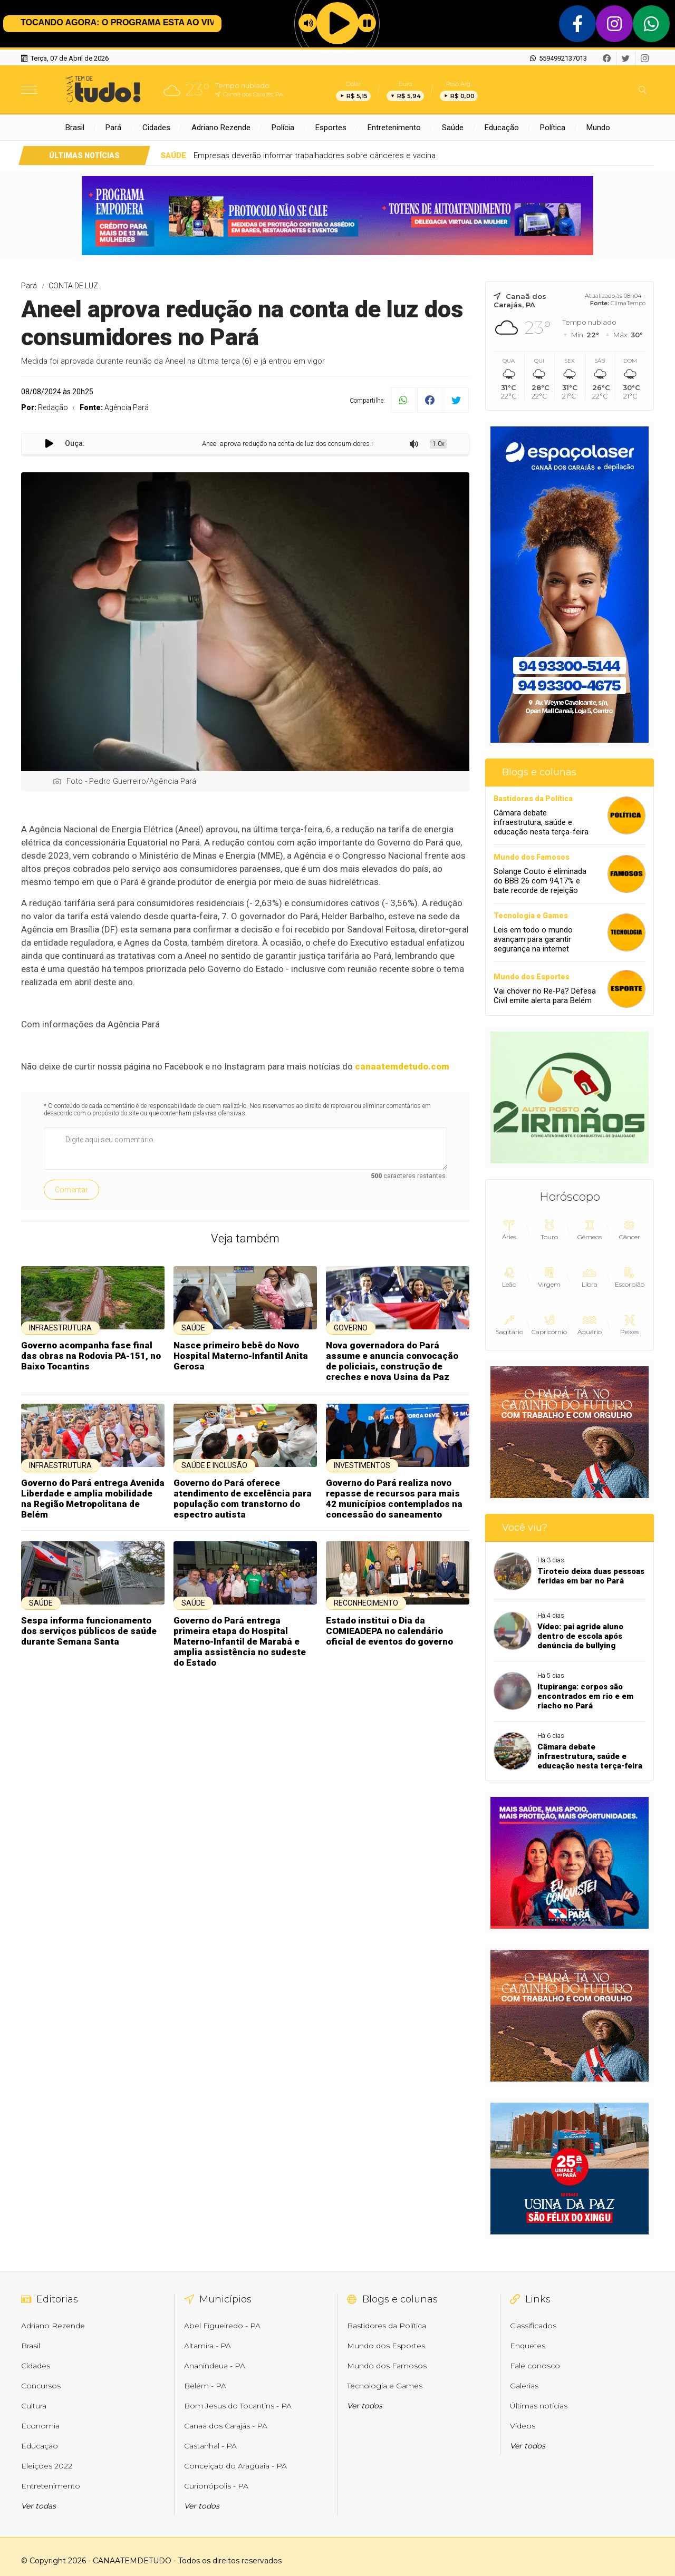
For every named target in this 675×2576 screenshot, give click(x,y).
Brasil (74, 127)
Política (552, 127)
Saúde (453, 127)
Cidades (156, 127)
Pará (113, 127)
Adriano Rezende (220, 127)
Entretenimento (394, 127)
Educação (502, 127)
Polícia (283, 127)
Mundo (598, 127)
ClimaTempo (628, 303)
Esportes (330, 127)
